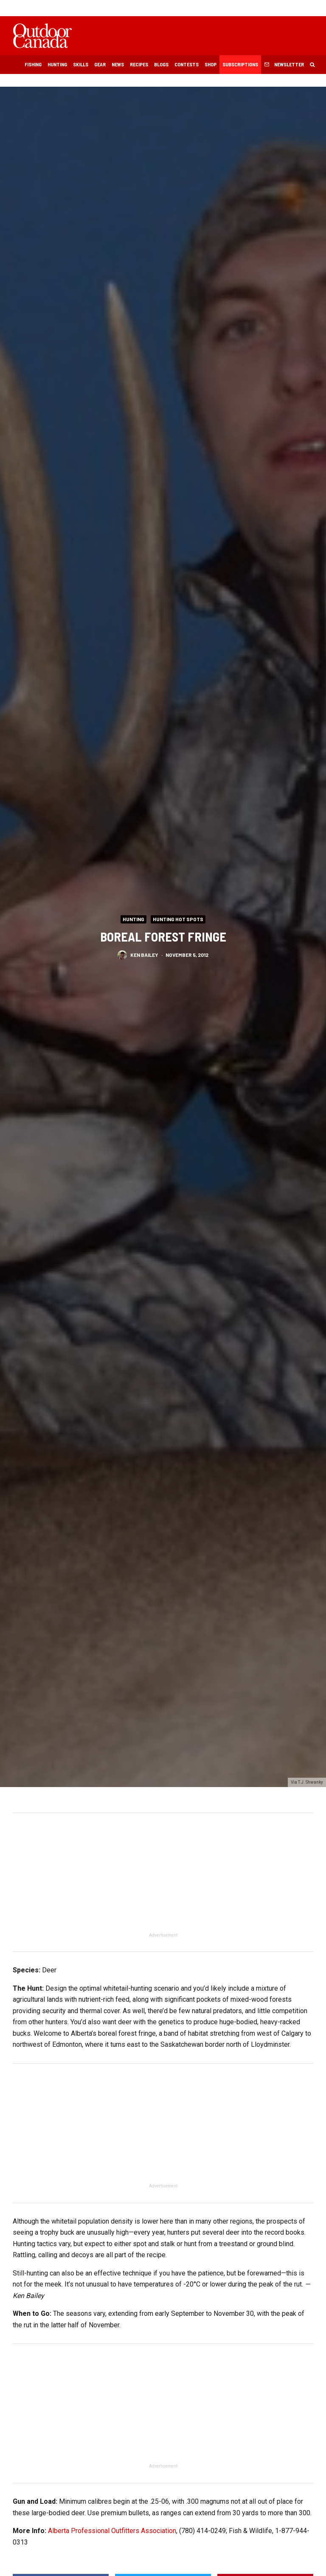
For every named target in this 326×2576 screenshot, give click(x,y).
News (118, 64)
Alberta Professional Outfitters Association (112, 2531)
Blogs (161, 64)
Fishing (33, 64)
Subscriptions (240, 64)
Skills (80, 64)
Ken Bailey (144, 955)
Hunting (57, 64)
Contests (186, 64)
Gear (100, 64)
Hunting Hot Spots (178, 919)
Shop (210, 64)
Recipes (139, 64)
